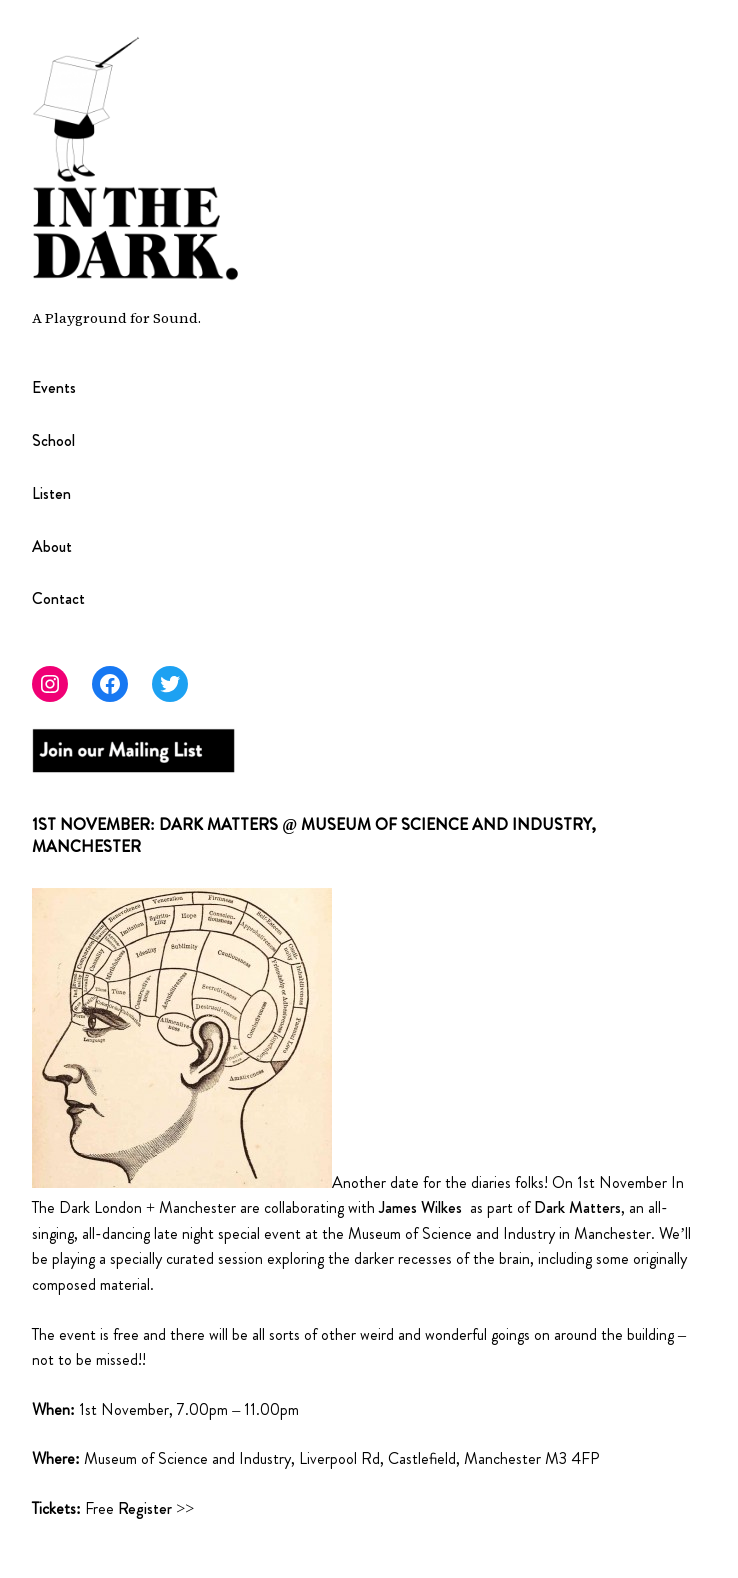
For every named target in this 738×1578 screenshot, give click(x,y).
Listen (51, 494)
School (53, 441)
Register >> (156, 1508)
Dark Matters (575, 1207)
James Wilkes (420, 1207)
